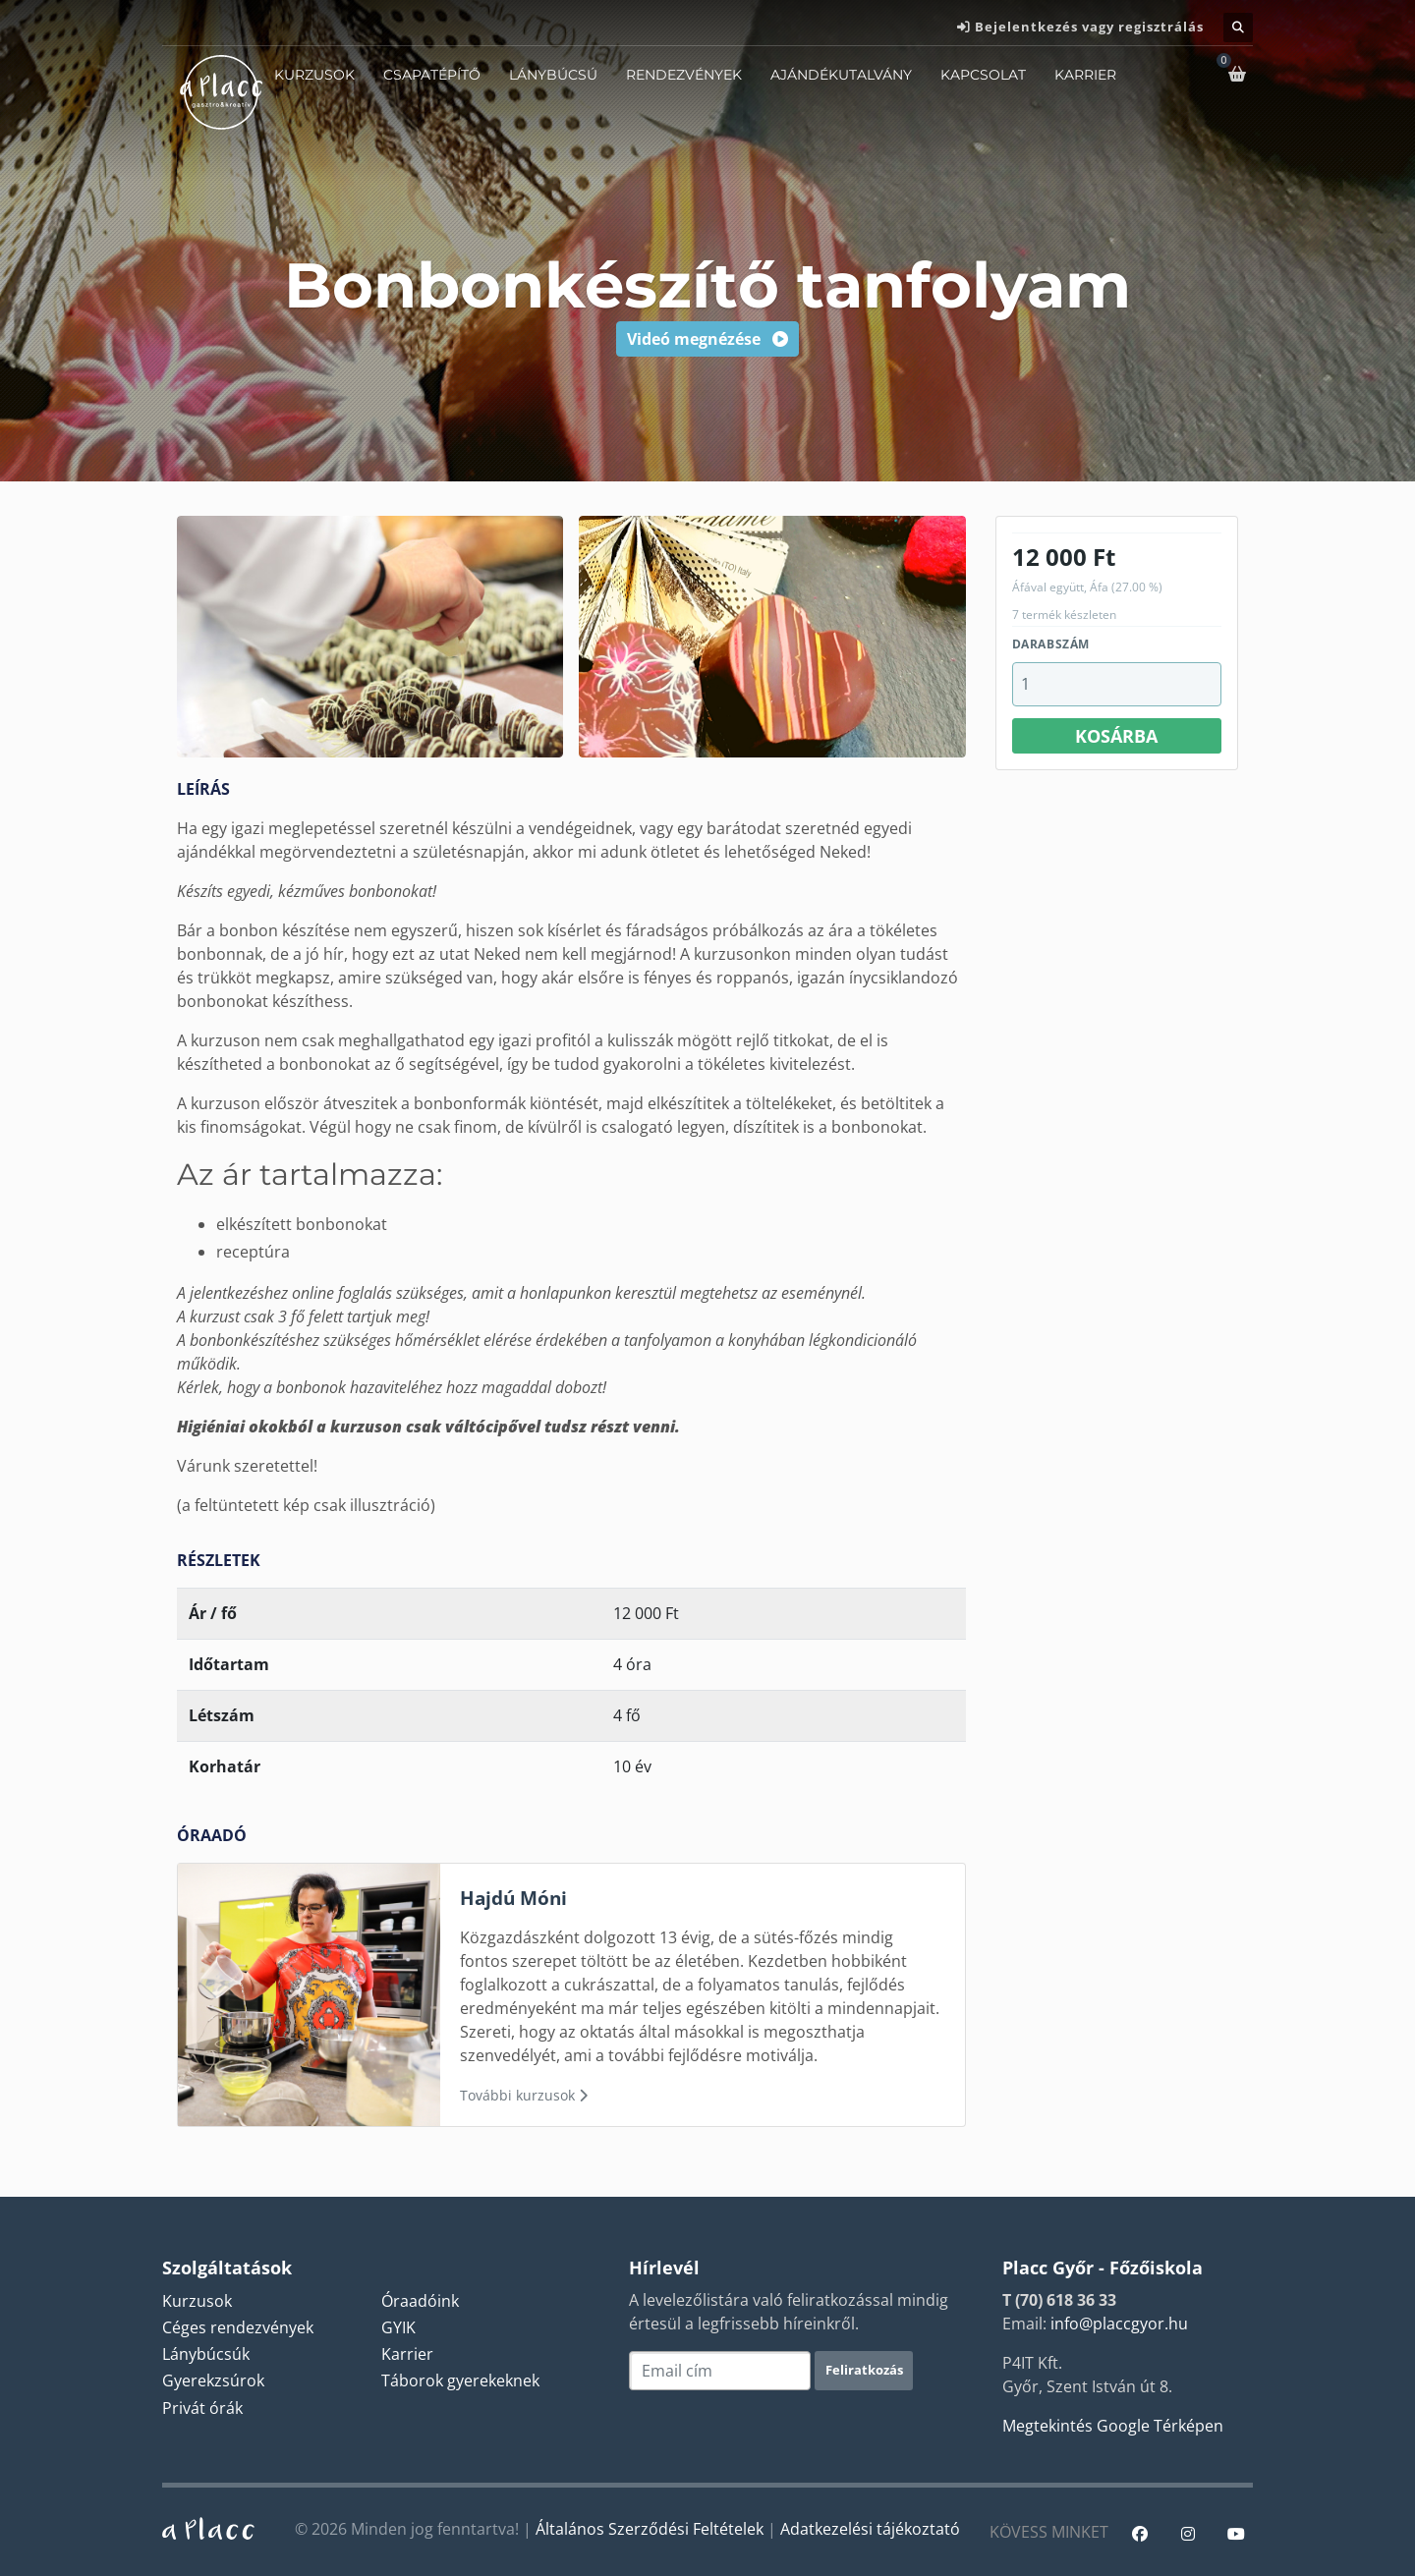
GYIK (398, 2327)
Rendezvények (684, 75)
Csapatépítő (432, 75)
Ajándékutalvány (841, 75)
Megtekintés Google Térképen (1112, 2425)
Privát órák (202, 2408)
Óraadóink (420, 2301)
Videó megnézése (707, 339)
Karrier (1085, 75)
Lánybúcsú (553, 75)
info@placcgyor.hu (1119, 2323)
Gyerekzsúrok (213, 2380)
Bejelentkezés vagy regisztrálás (1089, 26)
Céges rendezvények (237, 2327)
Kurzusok (314, 75)
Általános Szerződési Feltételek (650, 2529)
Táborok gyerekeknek (460, 2380)
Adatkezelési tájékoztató (870, 2529)
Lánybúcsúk (206, 2354)
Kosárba (1116, 736)
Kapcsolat (983, 75)
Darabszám (1051, 644)
